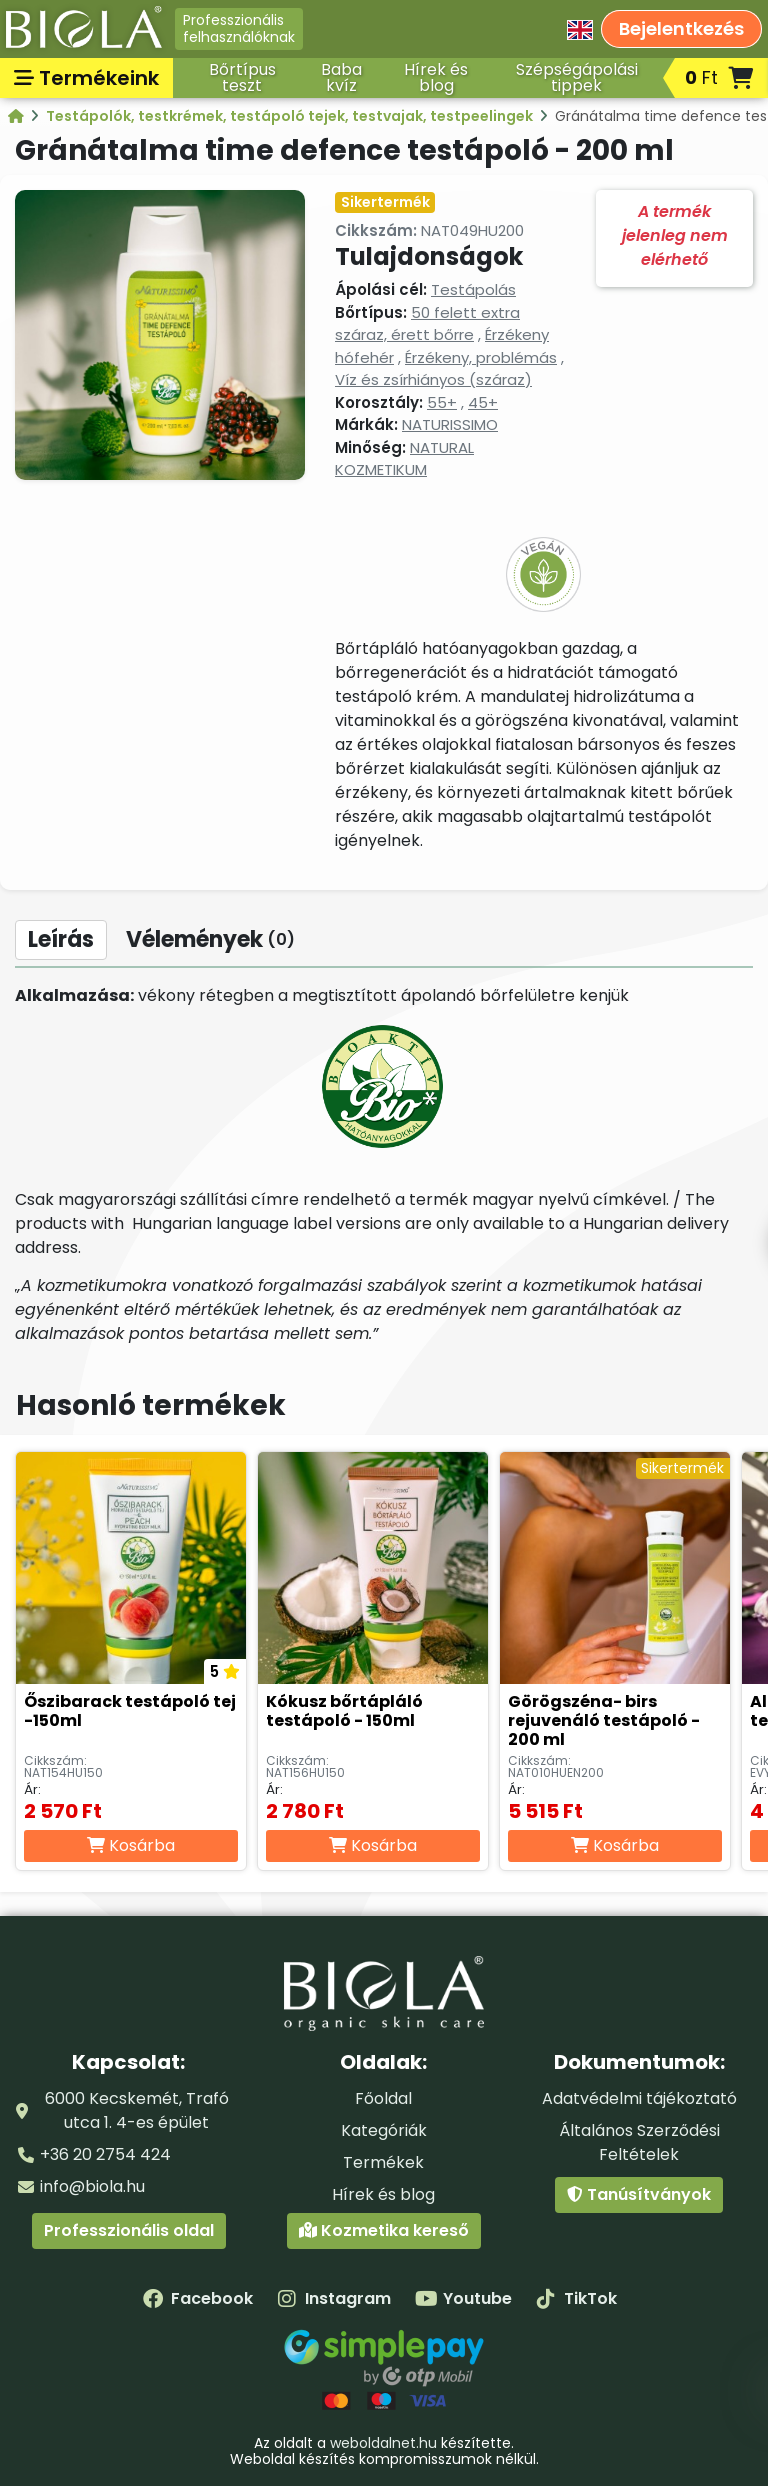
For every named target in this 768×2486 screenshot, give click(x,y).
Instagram (334, 2298)
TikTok (576, 2298)
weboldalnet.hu (383, 2443)
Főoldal (383, 2098)
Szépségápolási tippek (577, 77)
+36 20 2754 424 (105, 2154)
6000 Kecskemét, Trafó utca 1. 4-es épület (137, 2110)
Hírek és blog (436, 77)
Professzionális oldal (129, 2230)
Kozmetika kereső (384, 2230)
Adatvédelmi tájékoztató (639, 2098)
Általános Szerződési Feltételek (639, 2142)
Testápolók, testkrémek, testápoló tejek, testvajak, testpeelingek (291, 116)
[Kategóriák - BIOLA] (17, 116)
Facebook (198, 2298)
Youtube (463, 2298)
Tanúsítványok (639, 2194)
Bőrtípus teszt (242, 77)
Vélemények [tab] (210, 939)
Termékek (383, 2162)
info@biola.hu (92, 2186)
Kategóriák (384, 2130)
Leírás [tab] (61, 939)
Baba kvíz (341, 77)
